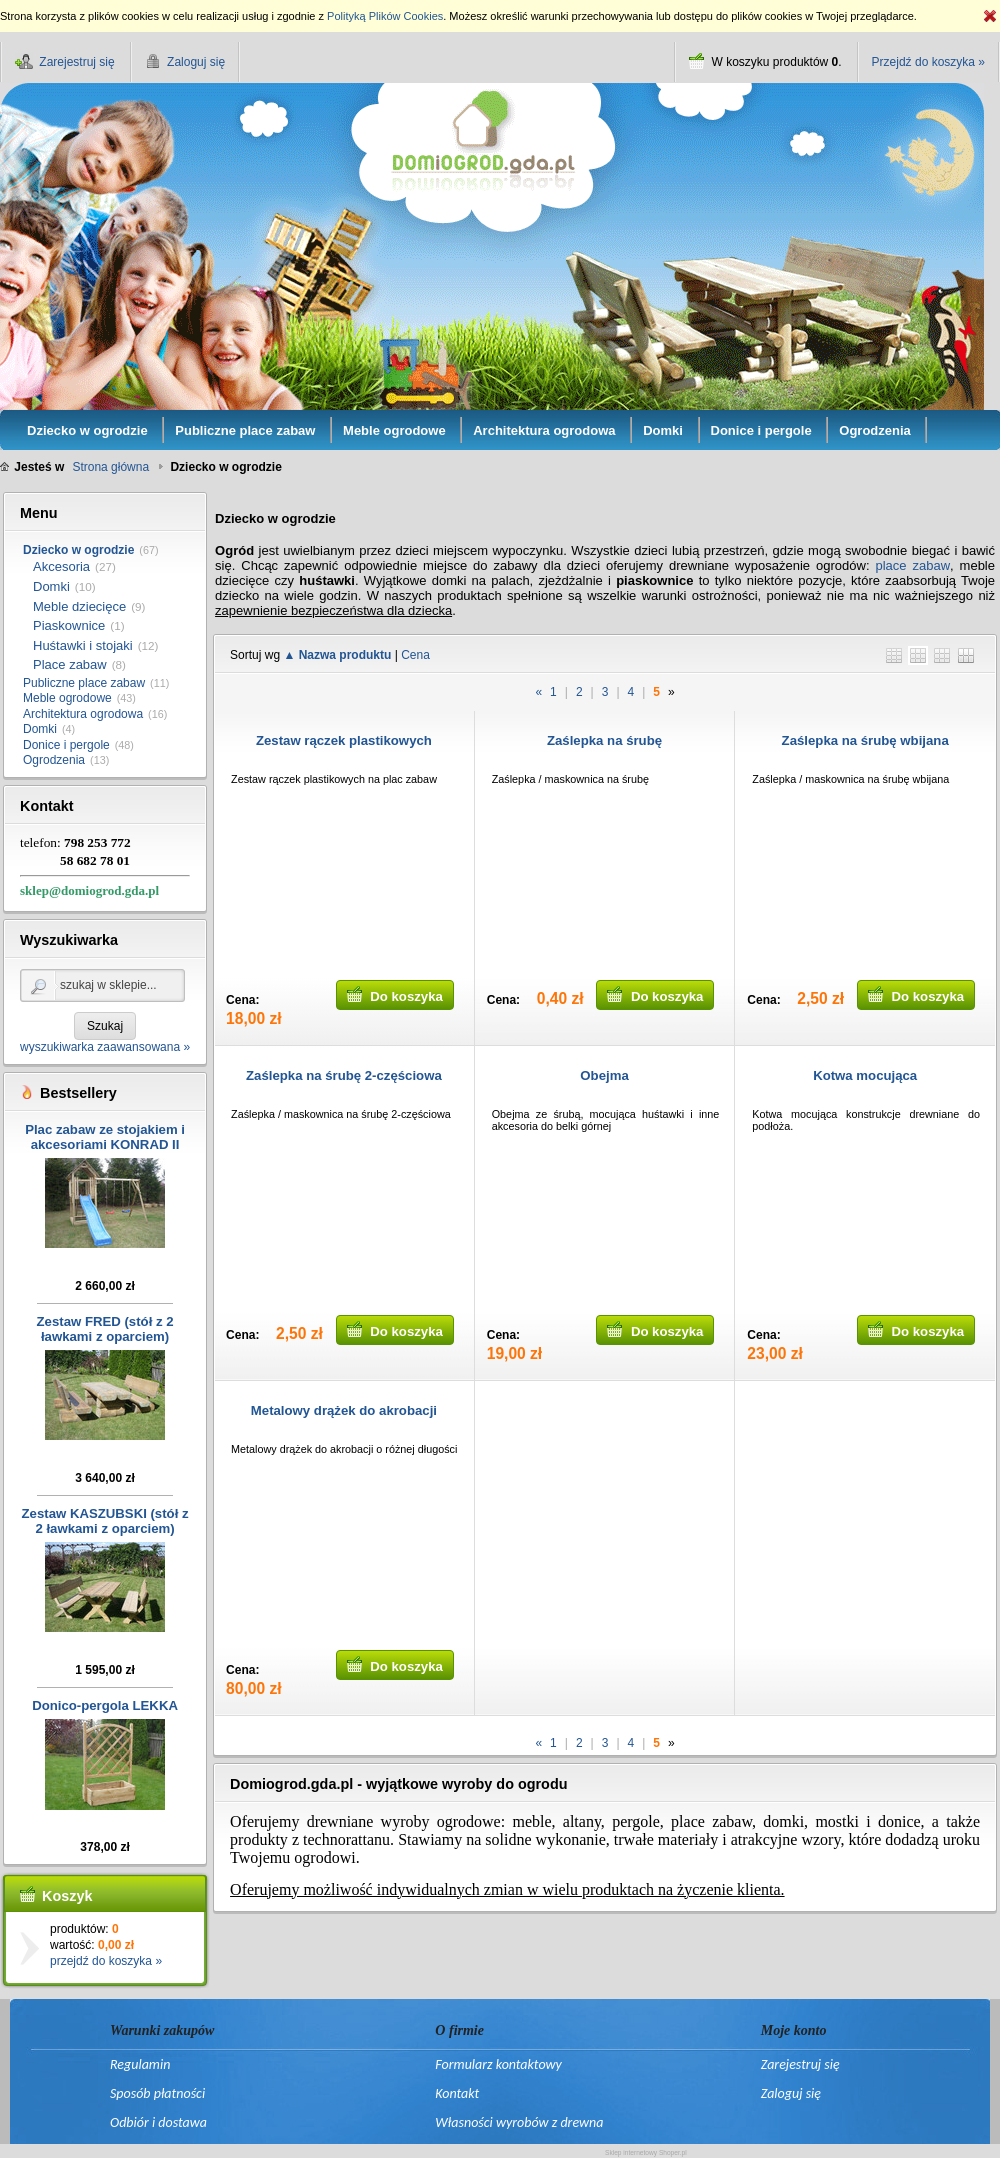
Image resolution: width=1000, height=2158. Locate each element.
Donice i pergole (66, 745)
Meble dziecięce (79, 606)
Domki (51, 586)
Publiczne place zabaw (84, 683)
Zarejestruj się (800, 2064)
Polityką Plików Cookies (385, 16)
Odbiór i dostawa (158, 2122)
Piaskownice (69, 625)
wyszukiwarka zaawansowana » (105, 1047)
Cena (415, 655)
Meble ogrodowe (67, 698)
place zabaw (912, 565)
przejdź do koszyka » (106, 1961)
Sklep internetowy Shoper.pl (646, 2152)
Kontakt (457, 2093)
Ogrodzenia (54, 760)
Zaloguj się (791, 2093)
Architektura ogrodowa (83, 714)
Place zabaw (70, 664)
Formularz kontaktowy (498, 2064)
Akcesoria (61, 566)
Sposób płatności (157, 2093)
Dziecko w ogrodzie (78, 550)
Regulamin (140, 2064)
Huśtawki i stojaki (83, 645)
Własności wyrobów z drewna (519, 2122)
